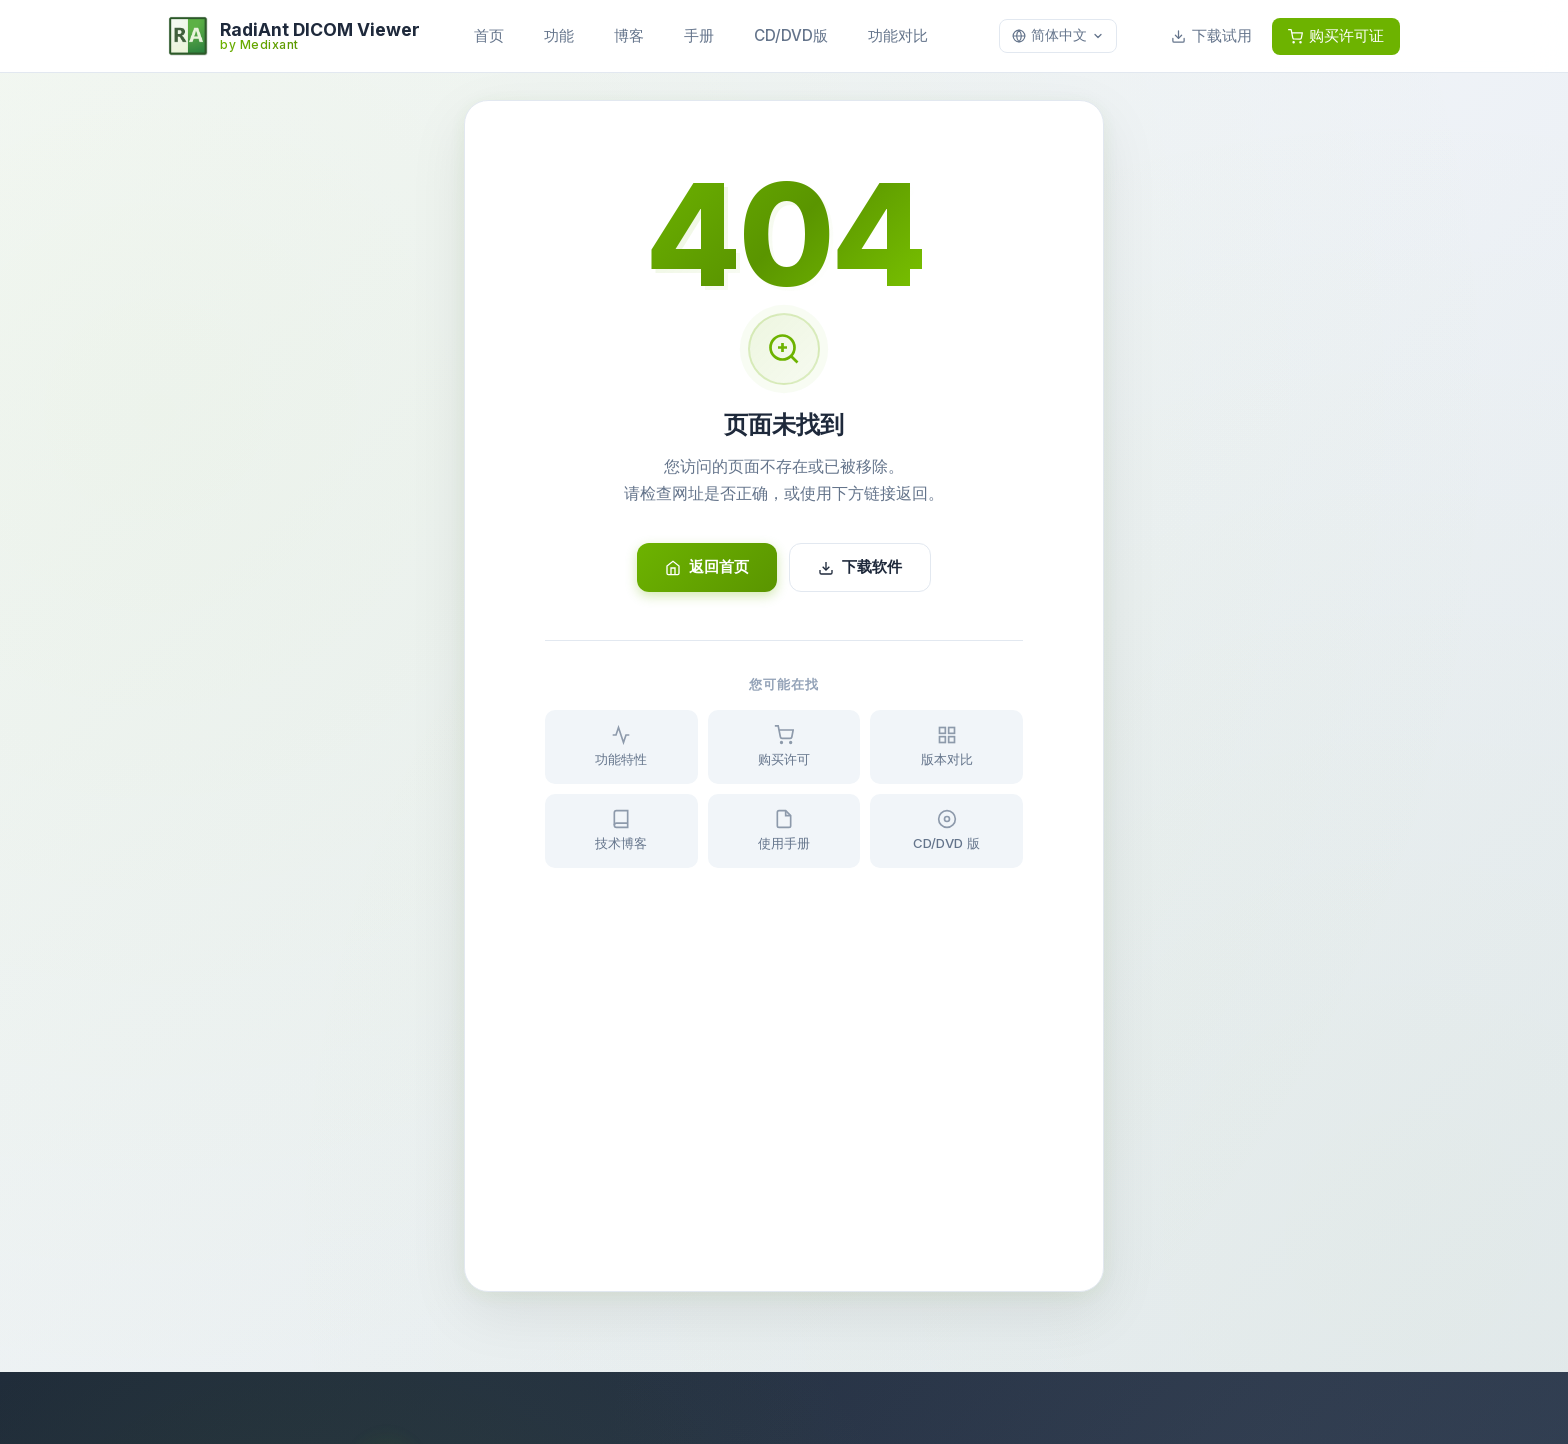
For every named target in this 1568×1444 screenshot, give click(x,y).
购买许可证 (1336, 35)
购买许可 (784, 746)
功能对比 (898, 35)
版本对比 (947, 746)
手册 (699, 35)
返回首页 (707, 566)
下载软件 (860, 566)
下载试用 (1211, 35)
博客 (629, 35)
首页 (489, 35)
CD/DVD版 (791, 35)
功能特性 (621, 746)
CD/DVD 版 (946, 830)
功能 (559, 35)
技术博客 (621, 830)
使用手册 (784, 830)
